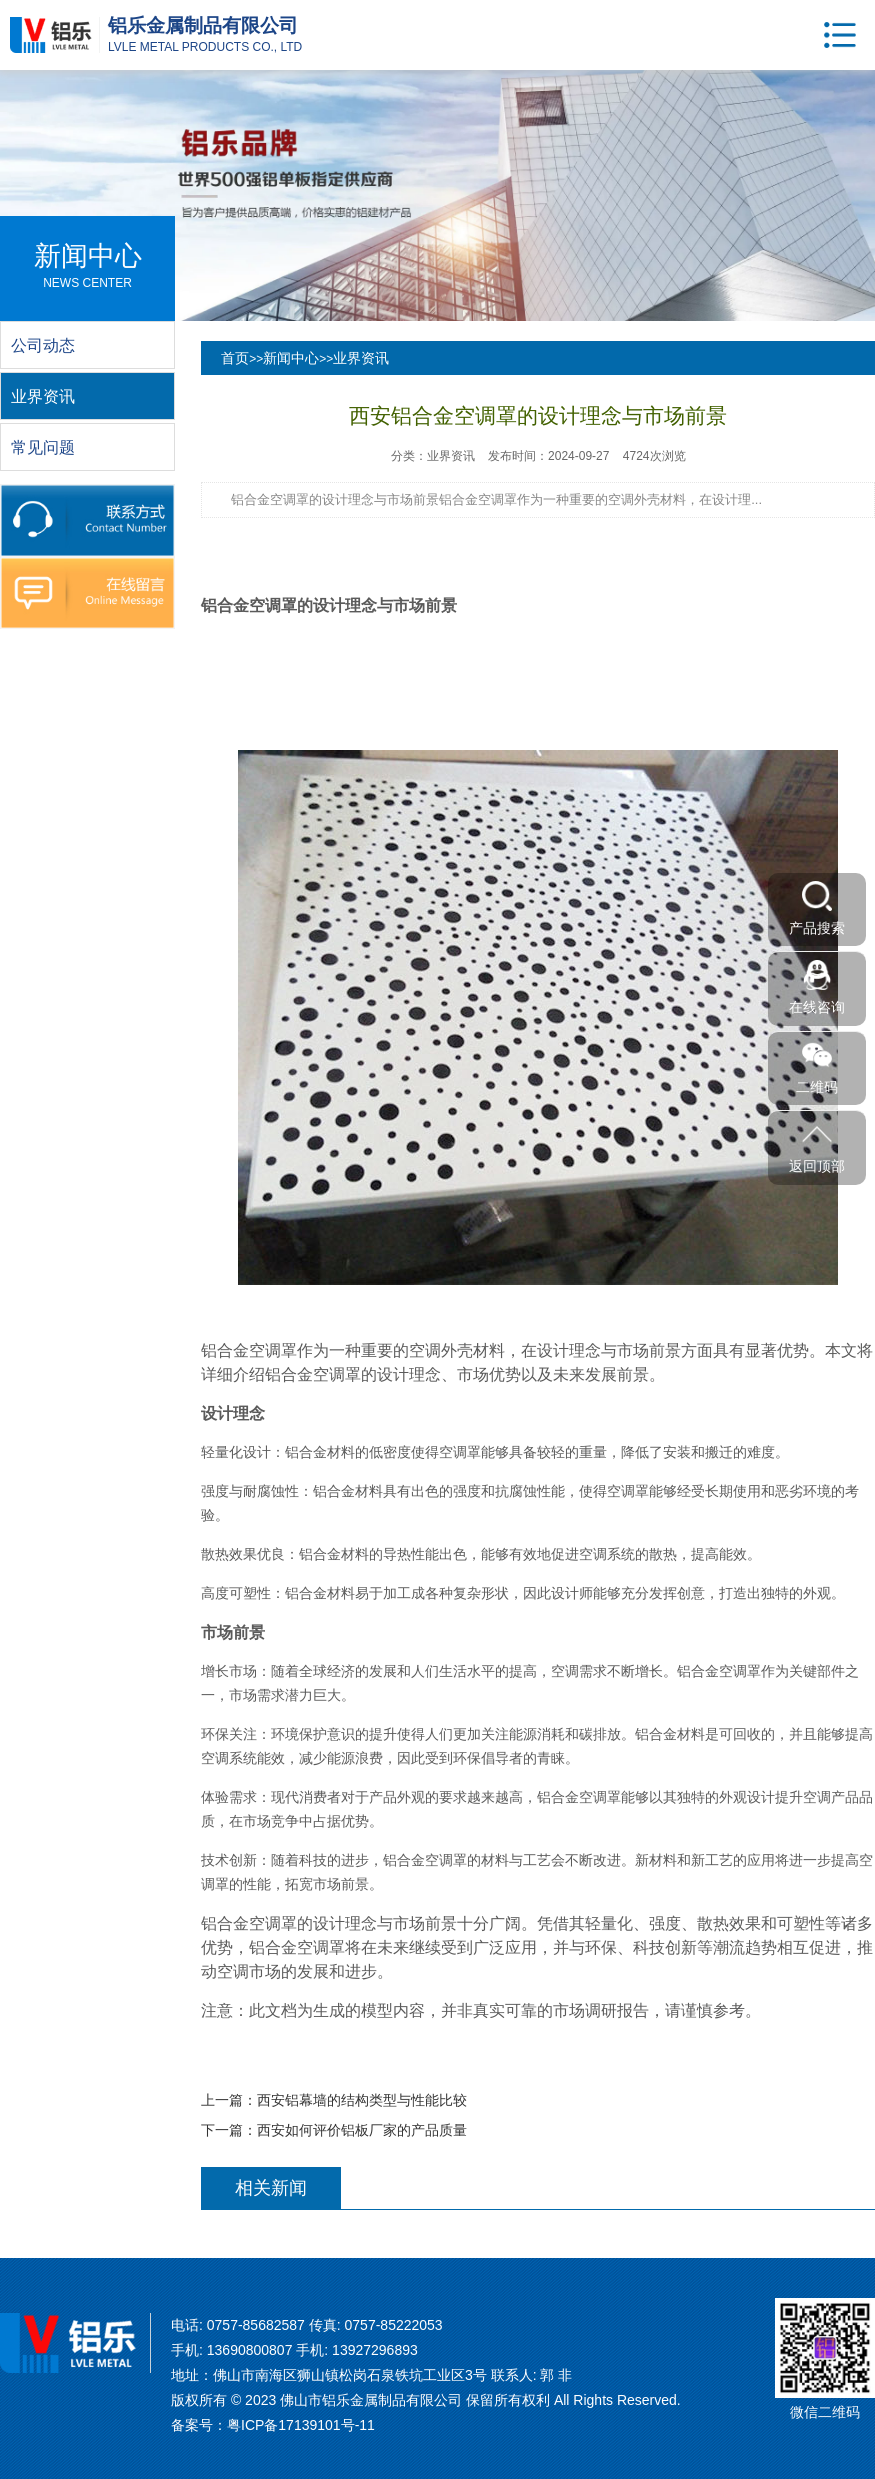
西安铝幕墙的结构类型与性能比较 (362, 2100)
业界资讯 (361, 358)
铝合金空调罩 (249, 605)
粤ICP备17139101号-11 (301, 2425)
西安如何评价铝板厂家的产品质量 (362, 2130)
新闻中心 (291, 358)
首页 (235, 358)
